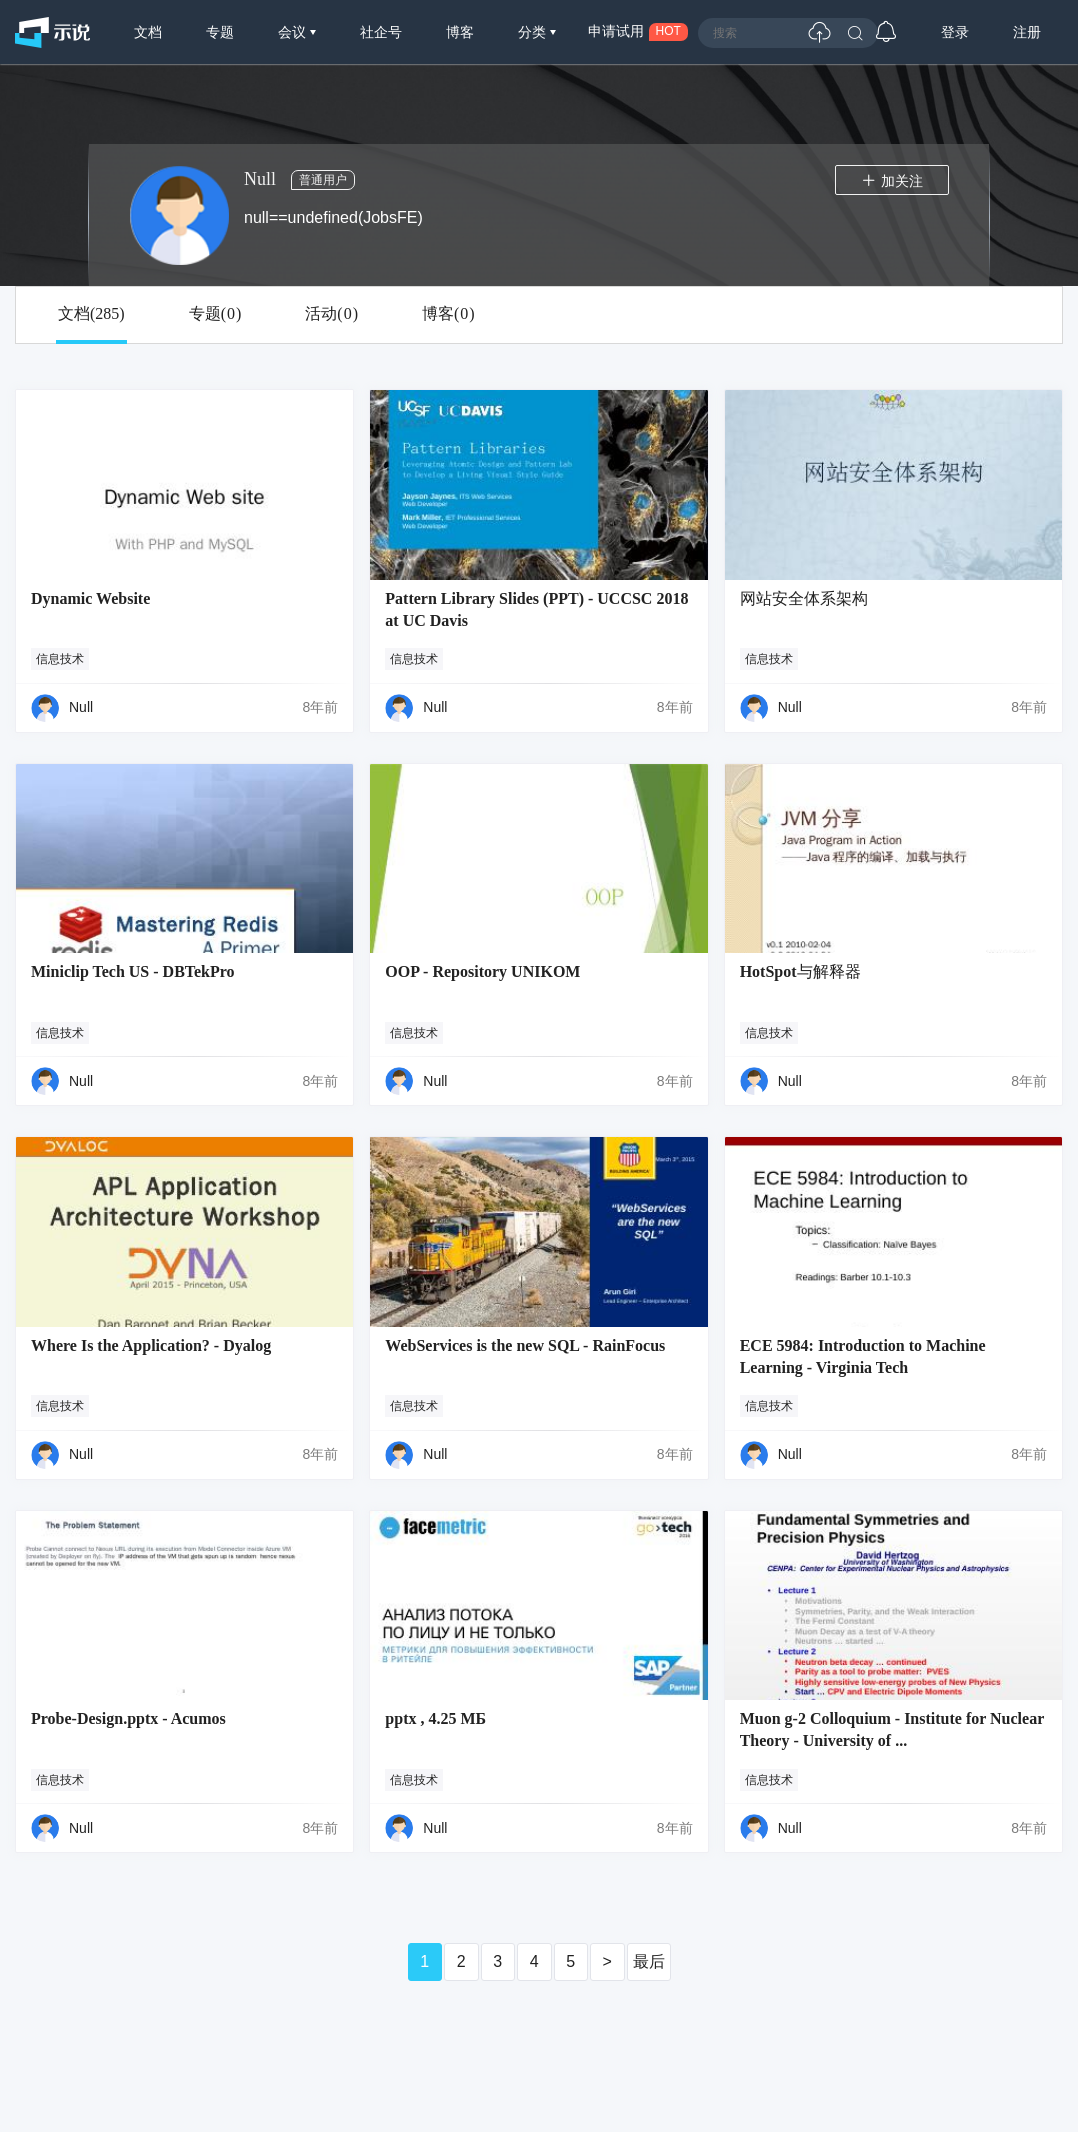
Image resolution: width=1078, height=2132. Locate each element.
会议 (294, 32)
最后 (649, 1961)
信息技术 (60, 659)
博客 (460, 32)
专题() (215, 314)
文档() (91, 314)
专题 (220, 32)
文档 (148, 32)
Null (81, 707)
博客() (448, 314)
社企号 (381, 32)
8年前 (321, 707)
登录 (955, 32)
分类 (534, 32)
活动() (331, 314)
